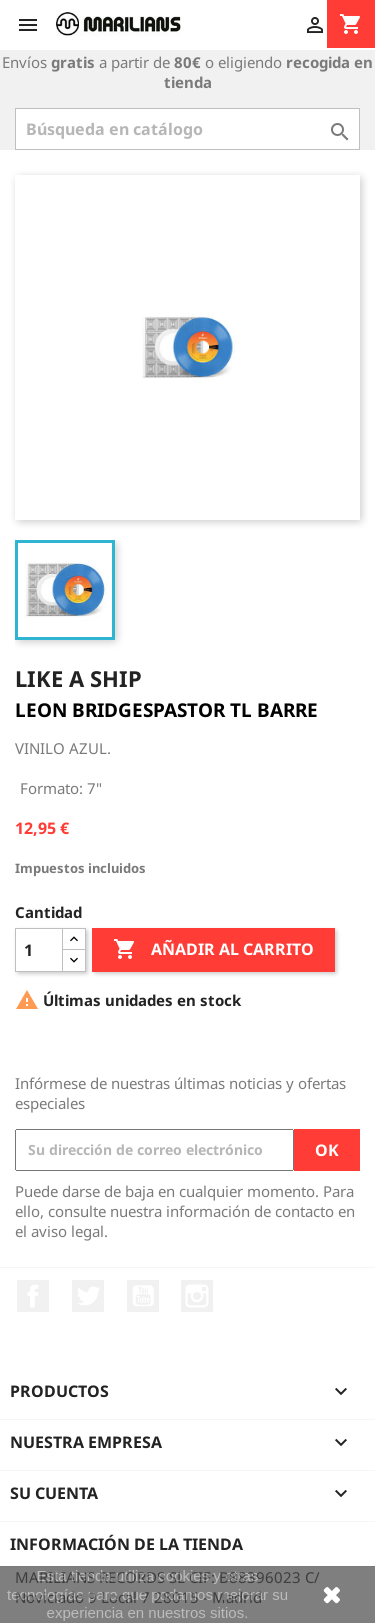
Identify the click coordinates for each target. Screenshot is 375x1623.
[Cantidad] (39, 950)
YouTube (143, 1296)
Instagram (197, 1296)
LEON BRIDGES (84, 710)
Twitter (88, 1296)
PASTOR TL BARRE (235, 710)
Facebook (33, 1296)
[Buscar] (187, 129)
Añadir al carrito (213, 950)
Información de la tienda (126, 1544)
